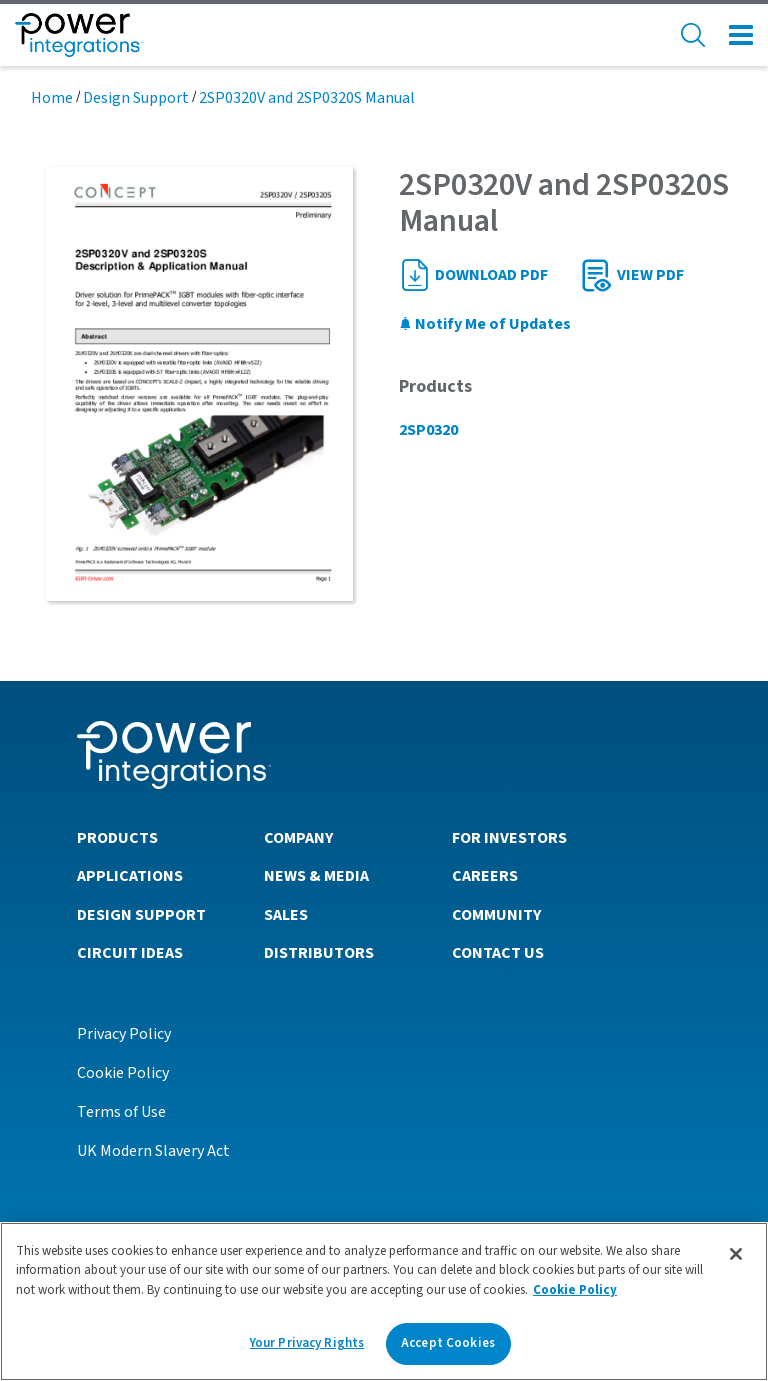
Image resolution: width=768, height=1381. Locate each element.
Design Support (136, 98)
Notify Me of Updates (485, 324)
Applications (130, 876)
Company (298, 838)
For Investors (509, 838)
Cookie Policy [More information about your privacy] (575, 1290)
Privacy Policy (124, 1034)
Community (496, 915)
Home (52, 98)
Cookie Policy (123, 1073)
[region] (384, 1301)
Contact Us (498, 953)
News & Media (316, 876)
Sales (286, 915)
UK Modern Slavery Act (153, 1151)
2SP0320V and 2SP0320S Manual (307, 98)
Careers (485, 876)
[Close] (736, 1254)
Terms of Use (121, 1112)
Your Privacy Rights (307, 1343)
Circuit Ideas (130, 953)
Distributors (319, 953)
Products (117, 838)
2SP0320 (428, 430)
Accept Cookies (448, 1343)
